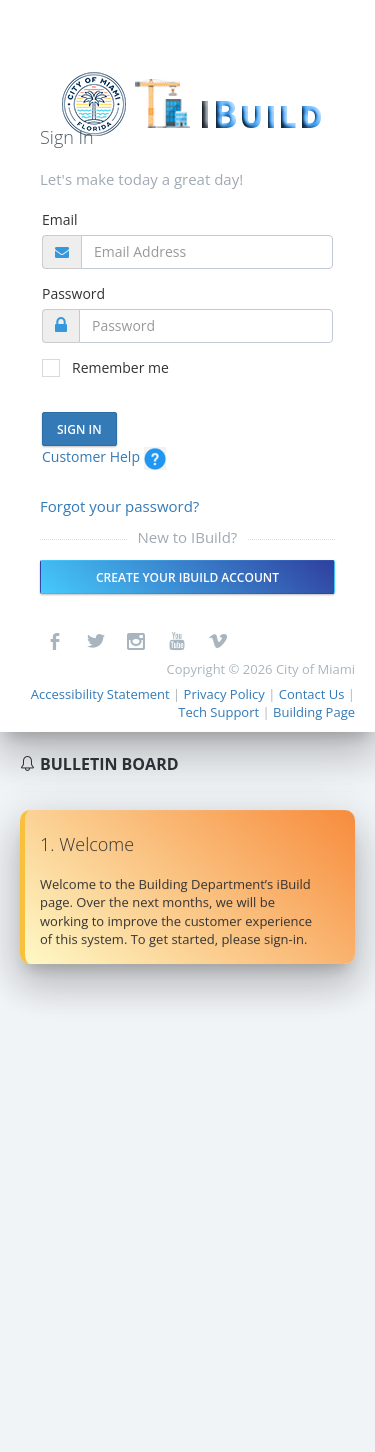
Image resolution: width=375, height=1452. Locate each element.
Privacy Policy (224, 694)
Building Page (314, 712)
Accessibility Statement (100, 694)
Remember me (120, 367)
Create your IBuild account (187, 577)
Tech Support (218, 712)
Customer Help (104, 456)
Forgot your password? (119, 506)
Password (73, 293)
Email (60, 219)
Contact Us (312, 694)
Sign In (79, 429)
